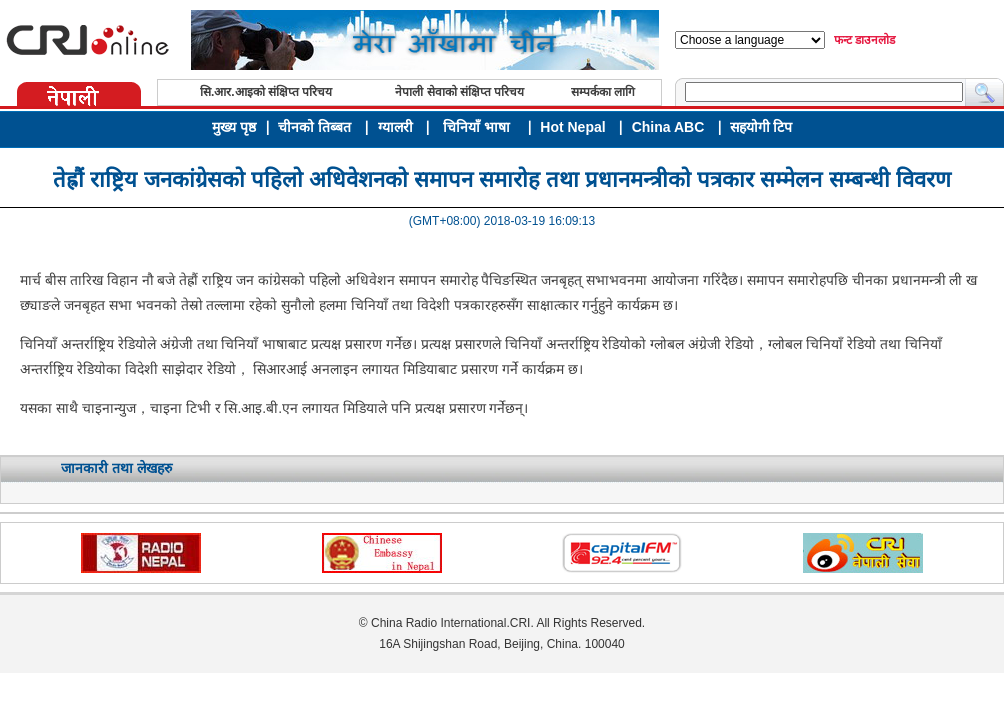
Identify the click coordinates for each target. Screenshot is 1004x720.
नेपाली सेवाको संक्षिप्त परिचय (459, 92)
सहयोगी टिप (761, 127)
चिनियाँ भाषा (476, 127)
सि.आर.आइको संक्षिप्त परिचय (266, 92)
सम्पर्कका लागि (603, 92)
